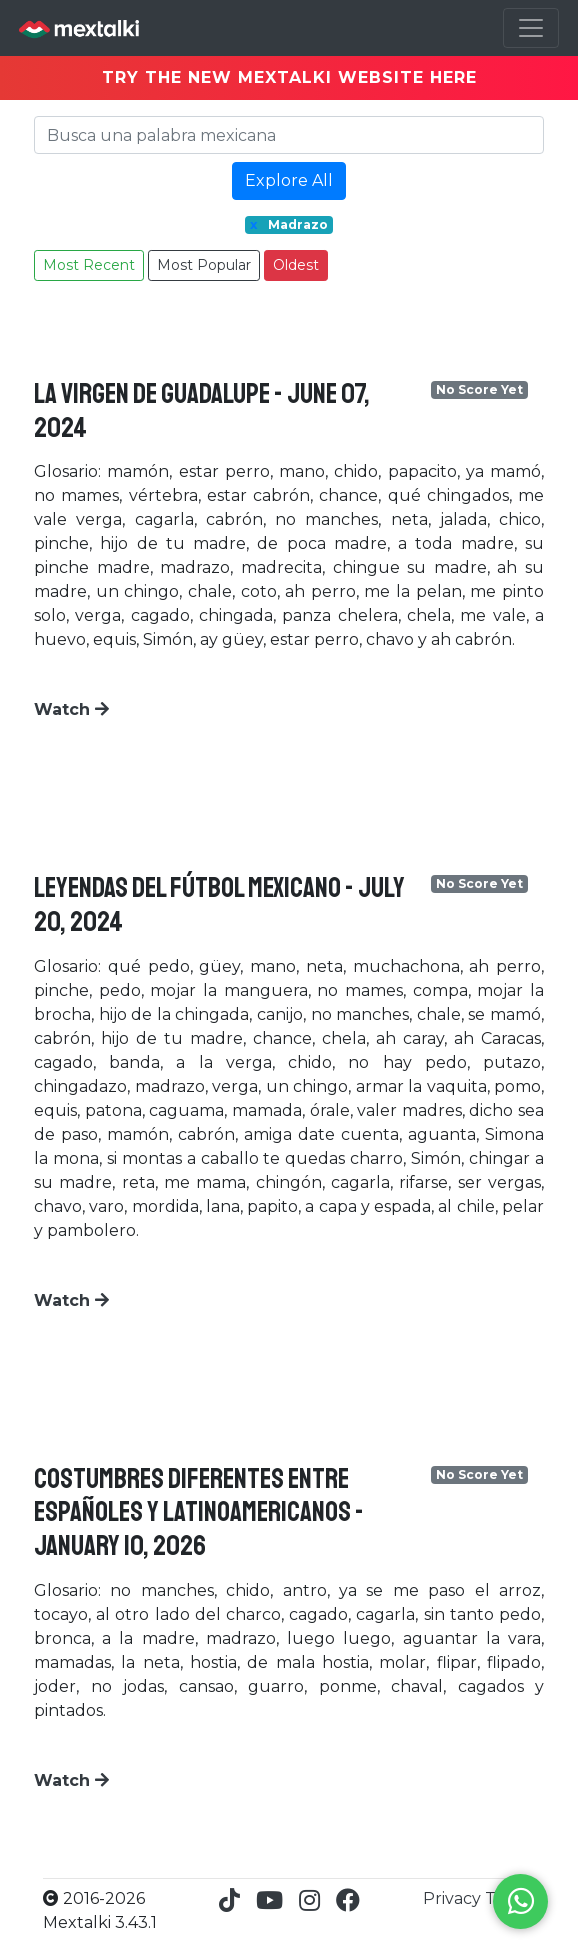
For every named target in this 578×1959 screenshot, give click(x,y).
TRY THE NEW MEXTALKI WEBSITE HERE (289, 77)
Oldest (296, 265)
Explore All (289, 180)
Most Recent (89, 265)
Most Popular (204, 265)
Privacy (454, 1898)
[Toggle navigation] (531, 28)
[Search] (289, 135)
